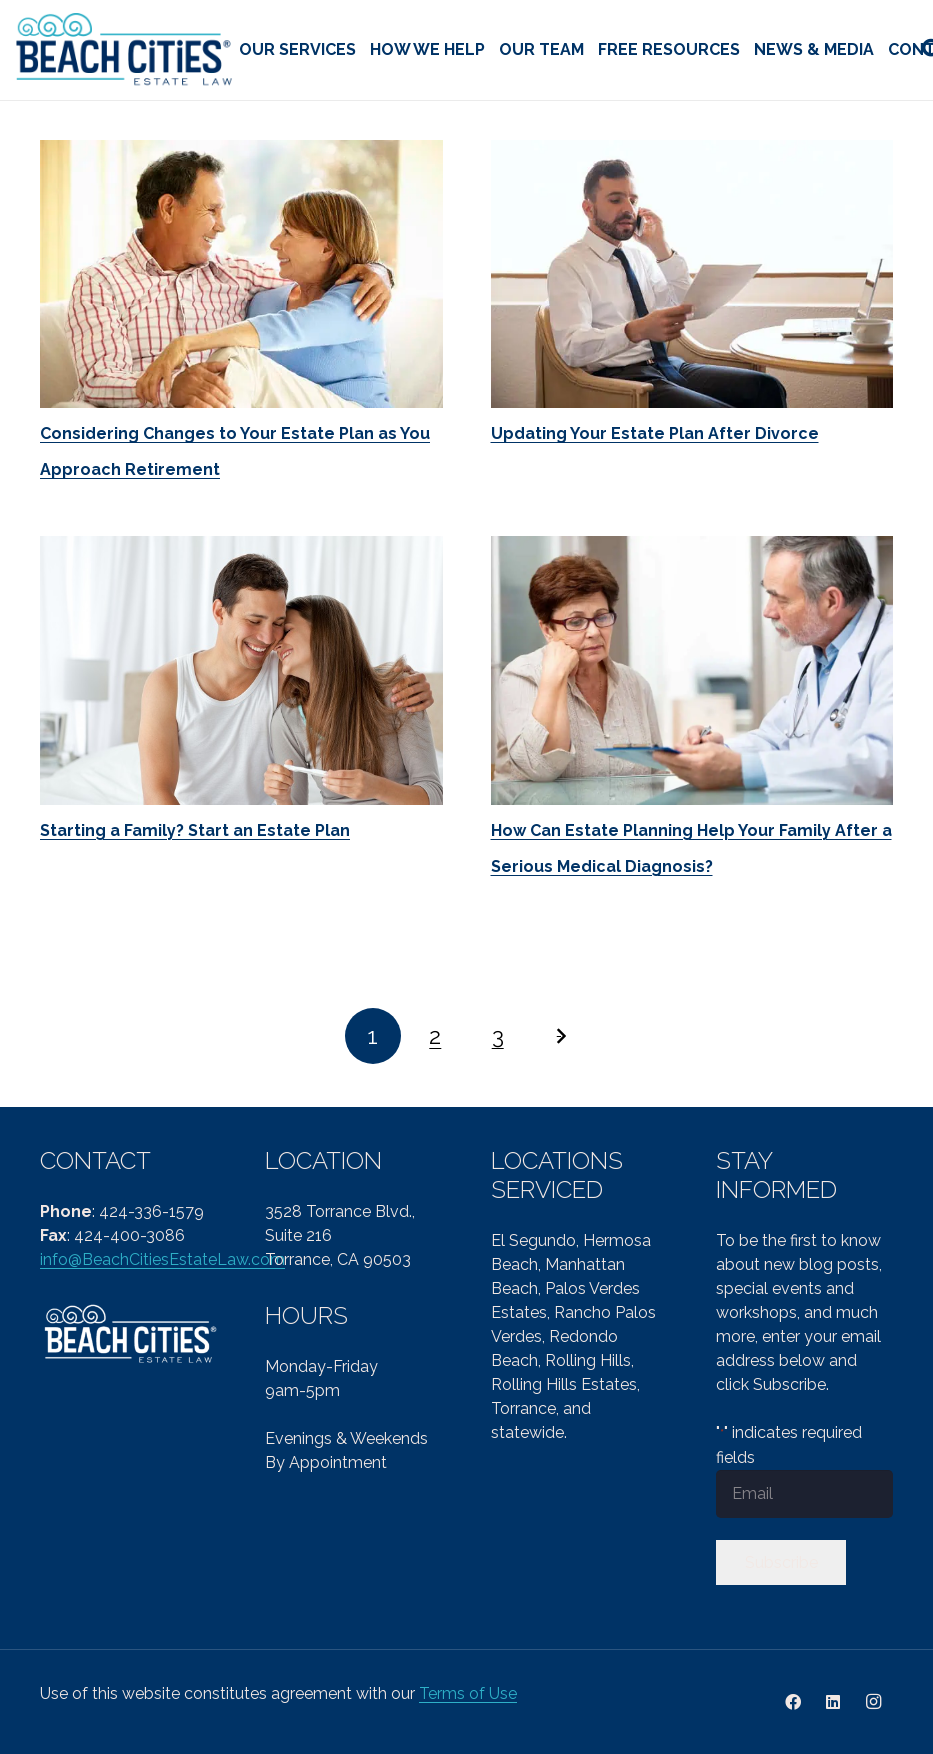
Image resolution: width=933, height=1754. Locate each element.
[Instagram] (873, 1702)
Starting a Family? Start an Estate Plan (195, 830)
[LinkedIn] (833, 1702)
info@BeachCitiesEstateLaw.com (162, 1259)
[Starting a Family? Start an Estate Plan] (241, 670)
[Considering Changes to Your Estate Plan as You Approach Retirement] (241, 274)
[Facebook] (793, 1702)
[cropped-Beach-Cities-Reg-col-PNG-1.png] (125, 50)
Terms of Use (468, 1693)
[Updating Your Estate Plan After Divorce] (692, 274)
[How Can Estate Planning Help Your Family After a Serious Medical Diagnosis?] (692, 670)
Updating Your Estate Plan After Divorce (655, 433)
